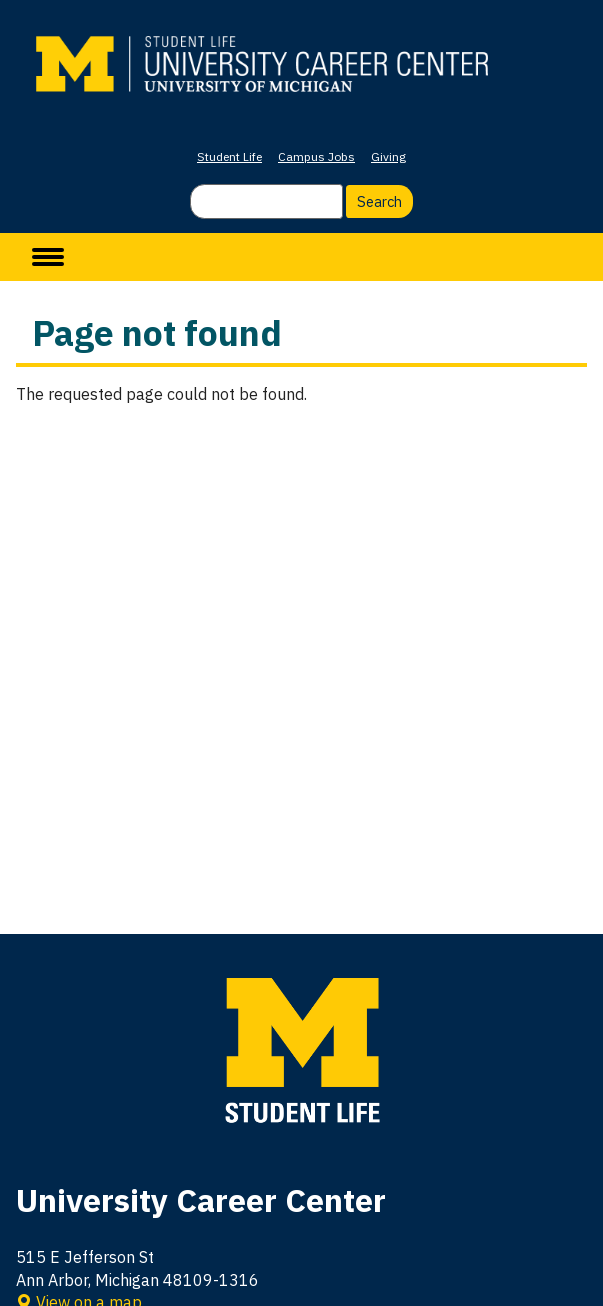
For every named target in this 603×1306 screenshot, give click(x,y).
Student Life (229, 156)
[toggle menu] (48, 257)
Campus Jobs (316, 156)
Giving (388, 156)
